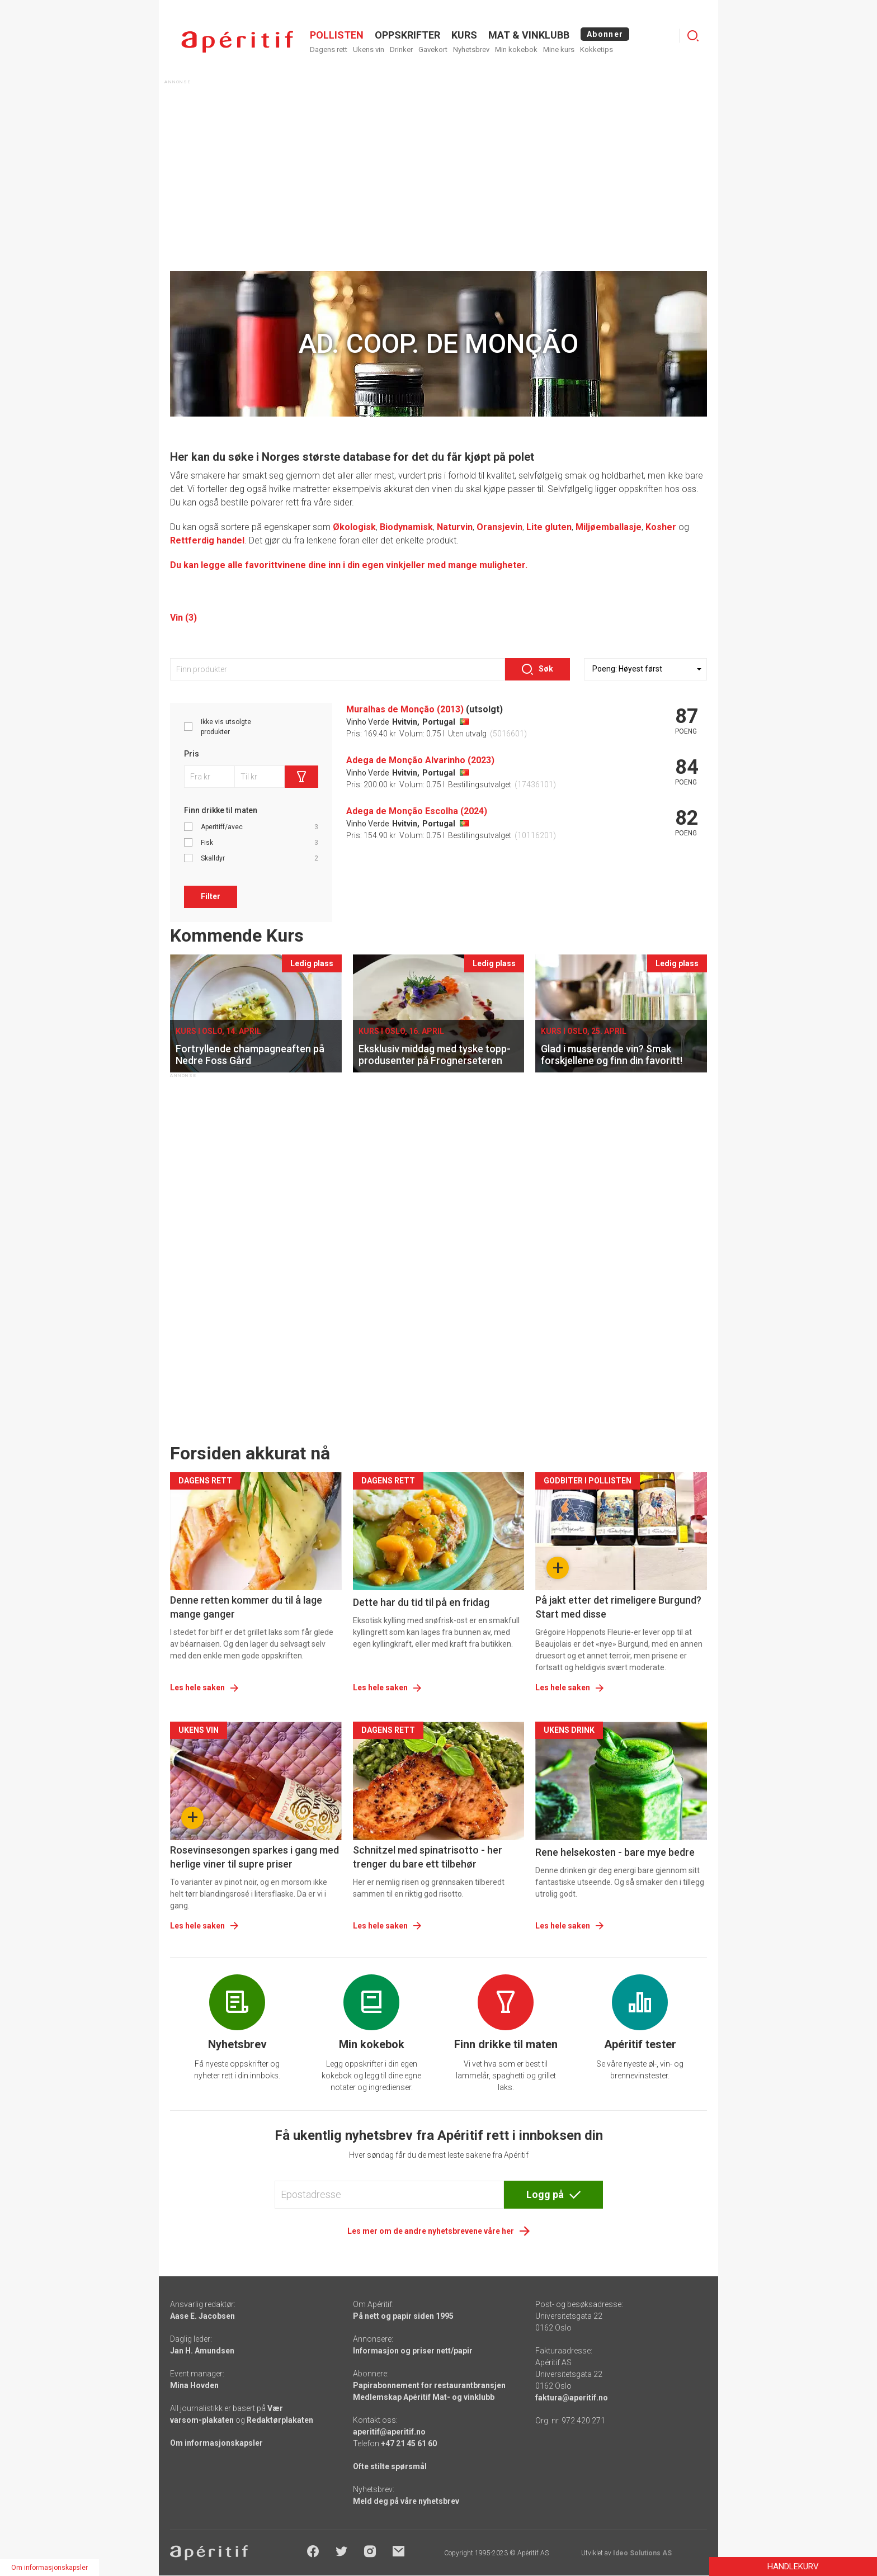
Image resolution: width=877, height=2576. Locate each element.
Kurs (464, 35)
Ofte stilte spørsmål (390, 2466)
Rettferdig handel (207, 540)
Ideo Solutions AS (642, 2553)
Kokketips (596, 49)
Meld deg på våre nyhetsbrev (406, 2501)
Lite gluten (549, 527)
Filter (210, 896)
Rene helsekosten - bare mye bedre (615, 1852)
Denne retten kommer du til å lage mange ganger (246, 1607)
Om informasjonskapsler (216, 2442)
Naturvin (455, 527)
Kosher (660, 527)
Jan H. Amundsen (202, 2350)
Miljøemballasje (609, 527)
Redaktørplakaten (280, 2420)
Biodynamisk (406, 527)
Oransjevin (499, 527)
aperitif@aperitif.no (389, 2431)
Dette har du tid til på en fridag (421, 1602)
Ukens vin (368, 49)
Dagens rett (328, 49)
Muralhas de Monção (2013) (405, 709)
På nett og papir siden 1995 (403, 2316)
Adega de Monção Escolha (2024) (416, 811)
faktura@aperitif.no (571, 2397)
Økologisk (354, 527)
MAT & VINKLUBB (528, 35)
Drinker (401, 49)
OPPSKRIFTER (407, 35)
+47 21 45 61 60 (409, 2443)
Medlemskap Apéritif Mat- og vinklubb (423, 2397)
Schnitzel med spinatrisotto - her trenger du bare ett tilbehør (427, 1857)
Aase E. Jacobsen (202, 2316)
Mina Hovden (194, 2385)
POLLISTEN (337, 35)
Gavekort (432, 49)
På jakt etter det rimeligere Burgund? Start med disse (618, 1607)
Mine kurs (558, 49)
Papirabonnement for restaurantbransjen (429, 2385)
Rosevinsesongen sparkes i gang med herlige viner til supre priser (254, 1857)
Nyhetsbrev (471, 49)
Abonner (605, 34)
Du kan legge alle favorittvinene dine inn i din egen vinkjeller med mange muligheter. (348, 565)
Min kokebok (516, 49)
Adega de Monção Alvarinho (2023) (420, 760)
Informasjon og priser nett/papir (413, 2350)
